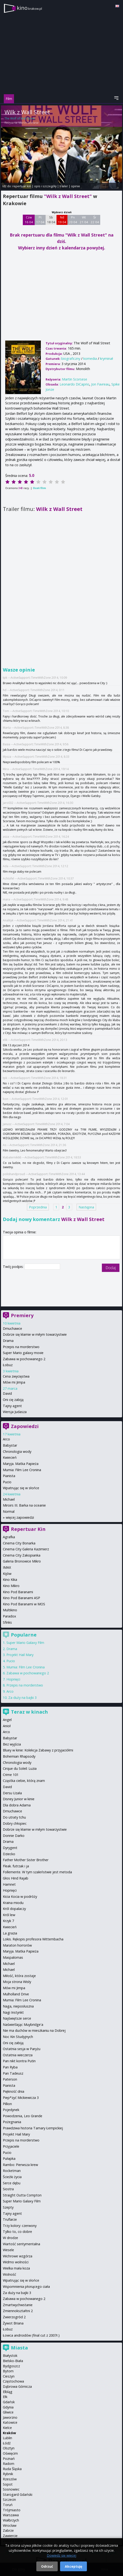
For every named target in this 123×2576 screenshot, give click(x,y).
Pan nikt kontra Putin (19, 2061)
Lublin (7, 2438)
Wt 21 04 (84, 219)
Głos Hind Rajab (15, 1878)
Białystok (10, 2355)
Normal (8, 1511)
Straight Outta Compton (22, 2195)
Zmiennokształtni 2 (18, 2311)
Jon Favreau (100, 384)
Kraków (9, 2433)
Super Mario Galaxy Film (25, 1642)
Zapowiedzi (25, 1426)
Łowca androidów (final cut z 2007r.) (31, 2335)
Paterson (10, 2079)
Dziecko (9, 1854)
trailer (64, 186)
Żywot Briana (13, 2323)
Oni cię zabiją (13, 1399)
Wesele (8, 2250)
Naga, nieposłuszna (18, 2006)
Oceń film (39, 488)
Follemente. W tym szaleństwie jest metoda (37, 1872)
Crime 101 (11, 1774)
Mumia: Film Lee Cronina (22, 1470)
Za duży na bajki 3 (22, 1697)
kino (29, 7)
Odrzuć (47, 2566)
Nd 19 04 (62, 219)
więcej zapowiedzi (20, 1517)
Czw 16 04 (29, 219)
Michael (9, 1499)
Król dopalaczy (14, 1908)
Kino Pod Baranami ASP (21, 1598)
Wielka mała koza (16, 2268)
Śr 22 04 (95, 219)
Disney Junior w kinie (18, 1799)
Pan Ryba (10, 2067)
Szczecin (9, 2499)
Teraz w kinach (29, 1712)
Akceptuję (73, 2566)
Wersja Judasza (15, 1411)
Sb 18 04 (51, 219)
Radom (8, 2463)
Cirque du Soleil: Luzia (20, 1768)
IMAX (7, 1567)
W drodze (10, 2237)
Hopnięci (13, 1679)
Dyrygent (10, 1847)
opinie (75, 186)
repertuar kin (21, 186)
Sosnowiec (11, 2489)
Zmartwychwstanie (18, 2305)
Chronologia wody (17, 1451)
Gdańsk (9, 2402)
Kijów (7, 1573)
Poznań (9, 2458)
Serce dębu (11, 2183)
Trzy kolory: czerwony (20, 2225)
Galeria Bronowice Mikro (22, 1561)
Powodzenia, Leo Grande (22, 2116)
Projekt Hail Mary (19, 1654)
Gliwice (8, 2412)
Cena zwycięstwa (16, 1376)
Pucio (7, 1482)
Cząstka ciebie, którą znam (24, 1780)
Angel (7, 1719)
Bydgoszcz (11, 2366)
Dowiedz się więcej (61, 2555)
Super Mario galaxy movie (23, 1352)
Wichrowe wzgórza (17, 2256)
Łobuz (8, 1365)
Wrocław (9, 2525)
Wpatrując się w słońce (21, 1488)
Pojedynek (11, 2109)
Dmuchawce (12, 1328)
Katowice (10, 2422)
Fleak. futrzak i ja (16, 1866)
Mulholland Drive (16, 1994)
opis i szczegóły (45, 186)
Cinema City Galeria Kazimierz (26, 1549)
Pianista (9, 1475)
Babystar (10, 1445)
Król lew (9, 1915)
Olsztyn (8, 2448)
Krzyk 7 (8, 1920)
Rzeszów (10, 2479)
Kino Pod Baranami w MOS (24, 1604)
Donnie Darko (13, 1835)
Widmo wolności (15, 2262)
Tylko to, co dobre (17, 2231)
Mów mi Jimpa (14, 1382)
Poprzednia (38, 1207)
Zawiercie (10, 2535)
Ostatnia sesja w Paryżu (21, 2049)
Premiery (22, 1315)
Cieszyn (8, 2376)
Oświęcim (10, 2453)
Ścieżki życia (12, 2177)
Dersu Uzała (12, 1793)
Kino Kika (10, 1579)
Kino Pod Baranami (18, 1592)
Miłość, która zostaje (19, 1975)
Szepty (8, 2207)
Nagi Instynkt (13, 2012)
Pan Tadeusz (13, 2073)
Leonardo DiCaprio (74, 384)
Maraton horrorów (17, 1945)
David (7, 1393)
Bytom (8, 2371)
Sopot (8, 2484)
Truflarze (10, 2219)
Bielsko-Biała (13, 2360)
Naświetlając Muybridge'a (23, 2024)
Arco (6, 1439)
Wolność (9, 2274)
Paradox (9, 1616)
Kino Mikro (11, 1585)
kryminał (106, 358)
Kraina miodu (13, 1902)
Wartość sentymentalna (21, 2244)
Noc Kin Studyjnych (18, 2036)
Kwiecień (10, 1457)
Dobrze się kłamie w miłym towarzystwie (35, 1334)
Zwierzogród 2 (14, 2317)
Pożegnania (12, 2122)
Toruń (8, 2504)
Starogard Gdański (17, 2494)
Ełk (5, 2396)
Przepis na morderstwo (21, 1347)
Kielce (7, 2427)
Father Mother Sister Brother (25, 1860)
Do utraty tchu (14, 1817)
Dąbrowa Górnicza (17, 2386)
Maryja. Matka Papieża (20, 1463)
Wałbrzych (11, 2520)
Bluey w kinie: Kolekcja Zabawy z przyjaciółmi (38, 1750)
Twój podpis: (13, 1266)
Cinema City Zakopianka (21, 1555)
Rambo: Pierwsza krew (20, 2164)
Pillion (7, 2103)
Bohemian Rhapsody (19, 1756)
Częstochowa (13, 2381)
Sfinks (7, 1622)
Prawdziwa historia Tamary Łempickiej (33, 2128)
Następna (86, 1207)
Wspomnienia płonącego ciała (26, 2286)
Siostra (8, 2189)
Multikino (10, 1610)
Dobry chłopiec (15, 1823)
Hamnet (9, 1884)
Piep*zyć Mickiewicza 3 (21, 2097)
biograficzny (70, 358)
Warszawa (11, 2515)
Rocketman (12, 2170)
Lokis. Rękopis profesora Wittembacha (33, 1939)
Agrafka (9, 1537)
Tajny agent (12, 1406)
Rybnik (8, 2474)
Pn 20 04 (73, 219)
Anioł (7, 1726)
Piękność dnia (13, 2091)
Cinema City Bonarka (19, 1543)
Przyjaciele (11, 2146)
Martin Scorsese (29, 123)
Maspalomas (13, 1957)
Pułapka (9, 2158)
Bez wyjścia (12, 1744)
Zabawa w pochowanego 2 (24, 1359)
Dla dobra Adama (17, 1805)
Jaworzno (10, 2417)
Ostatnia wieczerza (18, 2055)
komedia (90, 358)
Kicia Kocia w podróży (20, 1896)
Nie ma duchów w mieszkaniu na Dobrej (34, 2030)
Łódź (7, 2443)
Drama (8, 1340)
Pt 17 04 (40, 219)
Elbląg (7, 2391)
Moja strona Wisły (17, 1981)
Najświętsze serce (17, 2018)
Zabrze (8, 2530)
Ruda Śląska (12, 2469)
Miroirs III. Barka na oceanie (24, 1505)
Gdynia (8, 2407)
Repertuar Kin (28, 1529)
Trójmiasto (11, 2510)
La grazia (10, 1933)
